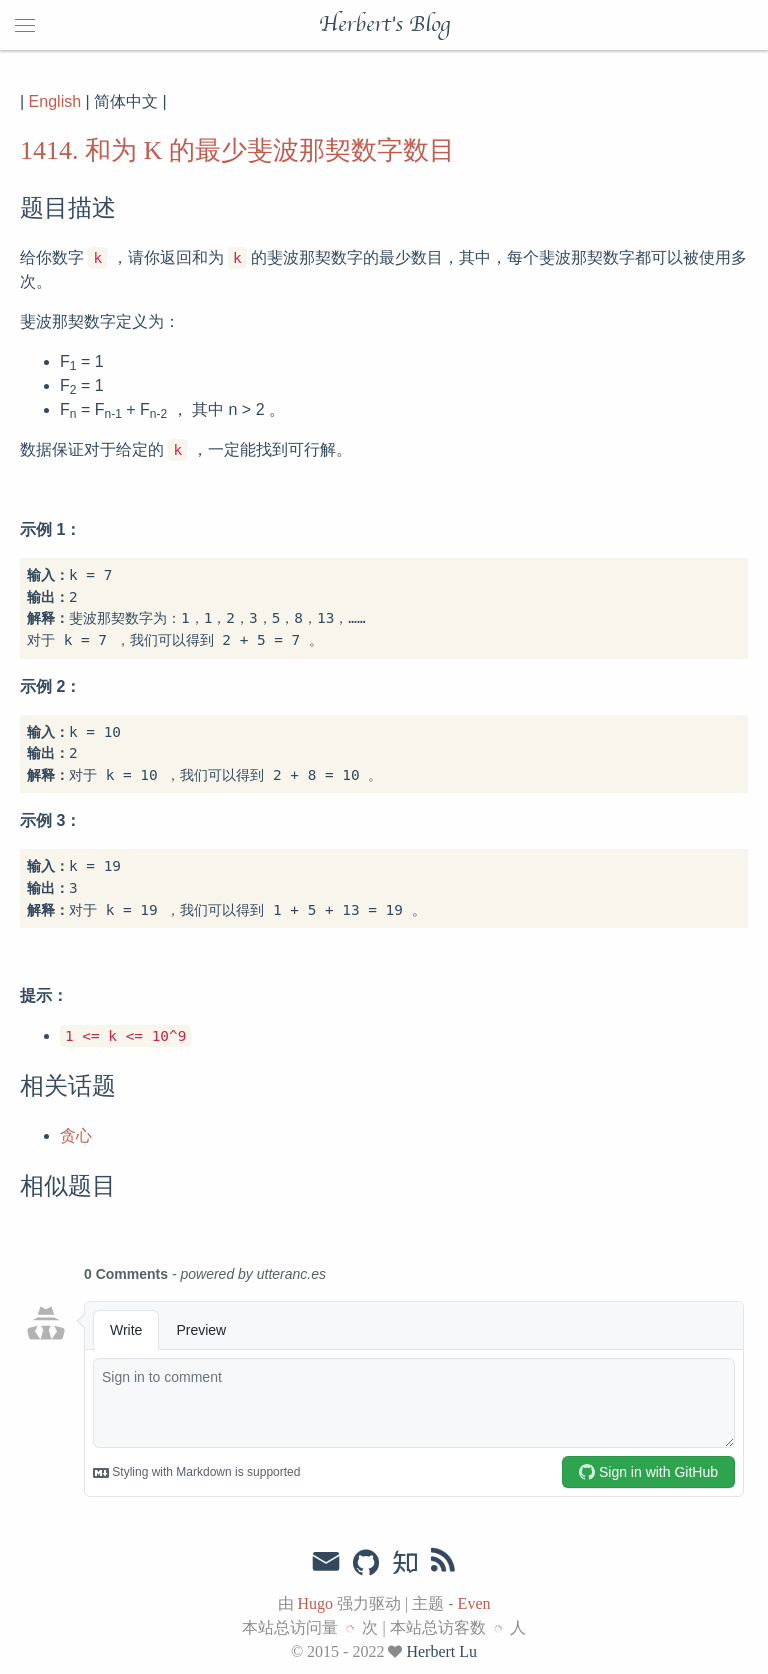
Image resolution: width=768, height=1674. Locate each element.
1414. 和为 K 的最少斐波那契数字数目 (237, 150)
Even (474, 1603)
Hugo (316, 1603)
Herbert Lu (441, 1651)
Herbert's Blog (384, 25)
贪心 (76, 1135)
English (55, 101)
